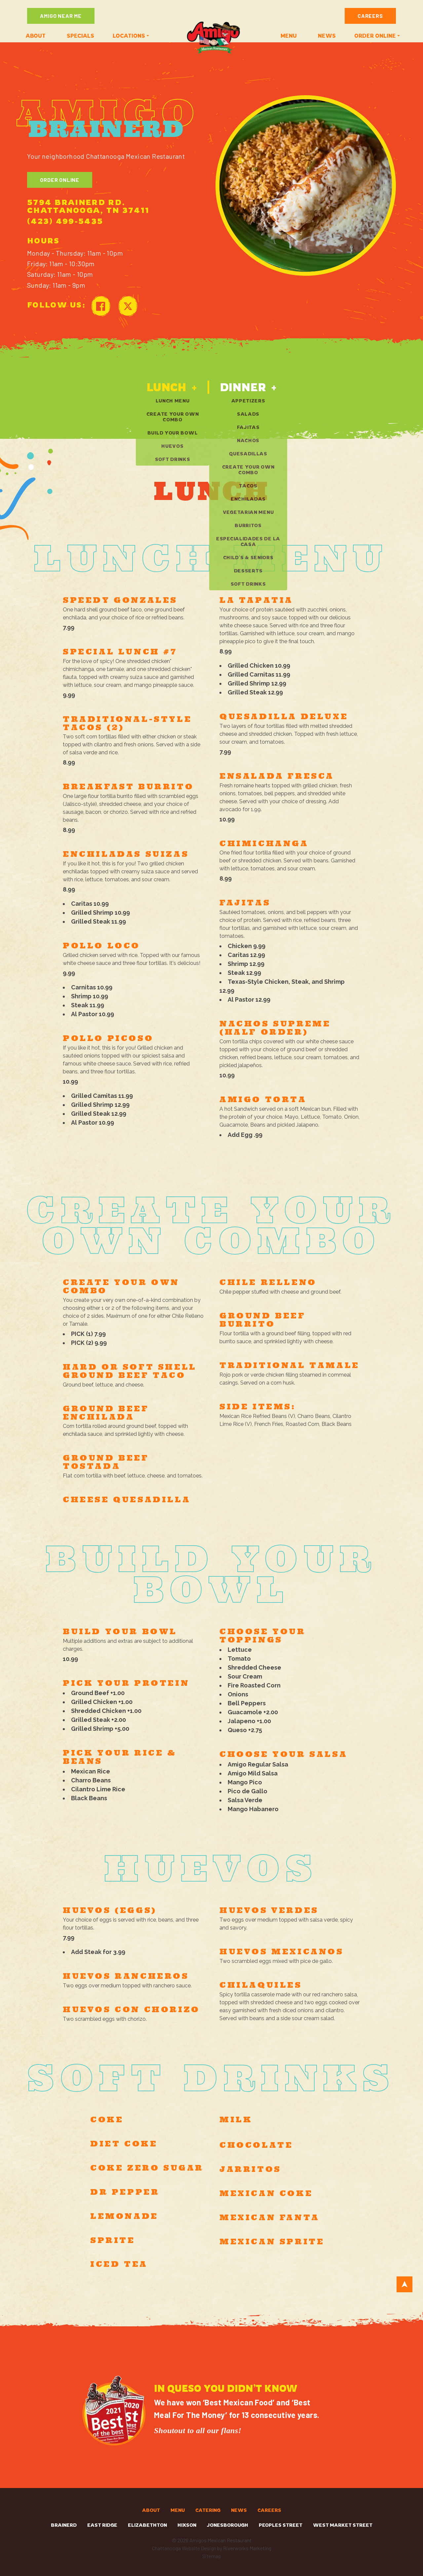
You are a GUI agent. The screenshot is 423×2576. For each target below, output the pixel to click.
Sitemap (211, 2556)
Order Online (59, 180)
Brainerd (64, 2525)
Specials (80, 35)
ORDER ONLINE (375, 35)
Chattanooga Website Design (184, 2548)
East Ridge (102, 2525)
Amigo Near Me (60, 16)
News (327, 35)
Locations (129, 35)
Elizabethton (147, 2525)
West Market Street (342, 2525)
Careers (370, 16)
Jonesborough (227, 2525)
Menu (289, 35)
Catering (207, 2510)
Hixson (186, 2525)
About (36, 35)
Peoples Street (280, 2525)
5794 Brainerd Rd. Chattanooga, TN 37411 (88, 206)
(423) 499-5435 (65, 221)
